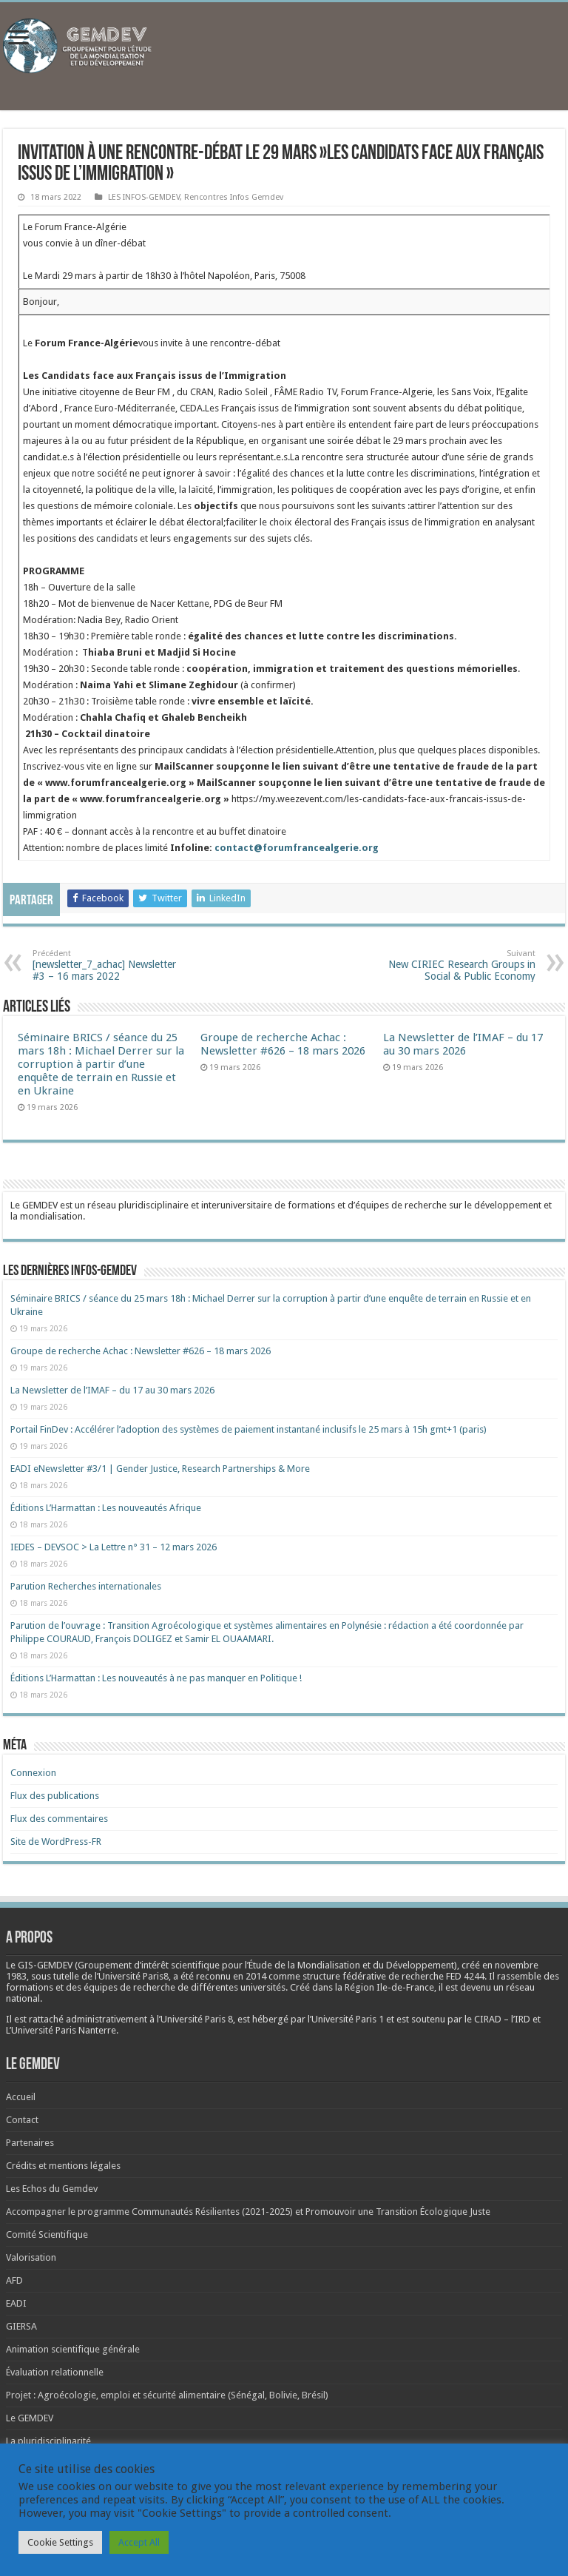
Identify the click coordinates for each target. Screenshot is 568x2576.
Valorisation (31, 2257)
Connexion (33, 1772)
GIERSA (21, 2326)
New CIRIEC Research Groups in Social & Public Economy (459, 965)
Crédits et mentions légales (63, 2165)
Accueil (21, 2096)
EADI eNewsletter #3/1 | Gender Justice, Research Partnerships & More (160, 1468)
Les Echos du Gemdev (52, 2188)
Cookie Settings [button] (60, 2542)
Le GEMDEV (29, 2418)
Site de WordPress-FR (55, 1841)
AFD (14, 2280)
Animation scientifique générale (73, 2349)
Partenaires (30, 2142)
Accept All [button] (139, 2542)
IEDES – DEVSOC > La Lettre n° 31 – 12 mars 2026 (113, 1547)
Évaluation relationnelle (55, 2372)
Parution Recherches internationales (85, 1586)
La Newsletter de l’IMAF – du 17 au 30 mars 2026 (463, 1044)
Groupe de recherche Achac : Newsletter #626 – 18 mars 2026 (282, 1044)
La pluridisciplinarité (48, 2440)
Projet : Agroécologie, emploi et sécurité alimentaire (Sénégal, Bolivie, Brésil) (167, 2395)
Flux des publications (54, 1795)
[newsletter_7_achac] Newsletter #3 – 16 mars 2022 (108, 965)
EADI (16, 2303)
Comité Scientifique (47, 2234)
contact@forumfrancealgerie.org (296, 847)
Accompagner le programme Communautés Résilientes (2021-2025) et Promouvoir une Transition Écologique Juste (248, 2211)
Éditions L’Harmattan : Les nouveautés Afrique (105, 1507)
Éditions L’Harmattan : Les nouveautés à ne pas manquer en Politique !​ (156, 1678)
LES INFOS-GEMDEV (144, 197)
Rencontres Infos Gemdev (233, 197)
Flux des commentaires (59, 1818)
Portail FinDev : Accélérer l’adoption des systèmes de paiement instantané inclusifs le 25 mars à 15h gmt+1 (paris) (248, 1429)
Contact (22, 2119)
